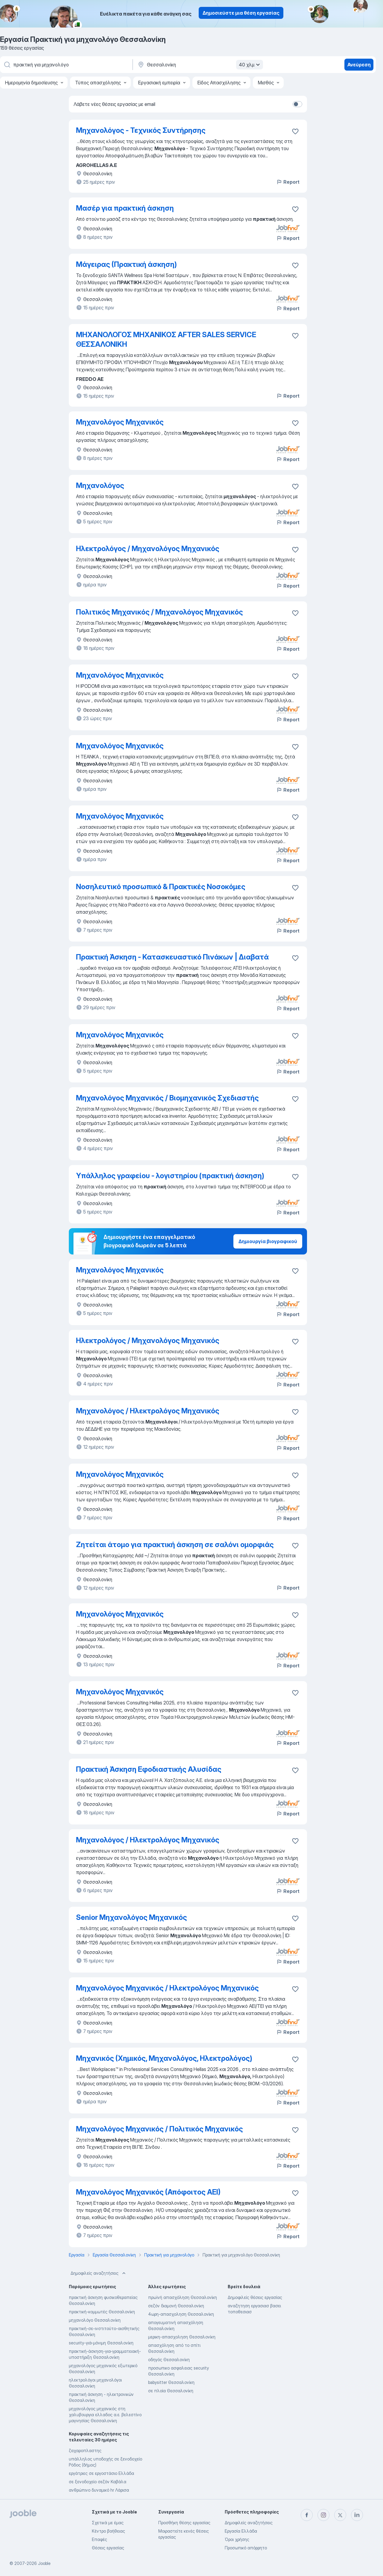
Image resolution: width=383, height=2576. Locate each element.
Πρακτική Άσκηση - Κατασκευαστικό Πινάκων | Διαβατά (172, 957)
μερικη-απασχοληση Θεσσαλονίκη (181, 2336)
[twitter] (340, 2515)
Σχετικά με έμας (108, 2522)
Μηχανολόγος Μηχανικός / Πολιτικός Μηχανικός (159, 2129)
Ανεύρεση (359, 65)
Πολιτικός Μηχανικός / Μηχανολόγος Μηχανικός (159, 612)
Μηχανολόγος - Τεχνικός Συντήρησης (141, 130)
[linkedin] (357, 2515)
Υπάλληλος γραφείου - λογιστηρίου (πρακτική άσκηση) (170, 1175)
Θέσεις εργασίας (108, 2547)
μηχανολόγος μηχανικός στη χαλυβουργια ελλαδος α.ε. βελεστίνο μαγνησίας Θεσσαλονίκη (105, 2414)
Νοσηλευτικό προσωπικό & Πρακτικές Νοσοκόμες (160, 886)
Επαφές (99, 2539)
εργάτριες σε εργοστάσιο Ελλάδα (101, 2473)
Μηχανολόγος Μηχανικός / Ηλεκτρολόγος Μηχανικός (167, 1988)
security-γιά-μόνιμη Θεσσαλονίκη (101, 2342)
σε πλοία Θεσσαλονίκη (170, 2390)
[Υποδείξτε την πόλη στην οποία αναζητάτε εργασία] (199, 64)
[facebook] (307, 2515)
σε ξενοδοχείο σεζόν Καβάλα (97, 2481)
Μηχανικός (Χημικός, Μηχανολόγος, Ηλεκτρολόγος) (164, 2058)
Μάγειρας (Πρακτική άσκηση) (126, 264)
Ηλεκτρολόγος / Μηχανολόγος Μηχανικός (147, 548)
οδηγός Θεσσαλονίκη (169, 2359)
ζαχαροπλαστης (85, 2450)
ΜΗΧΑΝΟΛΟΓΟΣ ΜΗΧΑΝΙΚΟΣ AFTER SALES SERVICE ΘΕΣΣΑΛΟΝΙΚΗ (166, 339)
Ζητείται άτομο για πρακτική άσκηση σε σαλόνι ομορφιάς (175, 1544)
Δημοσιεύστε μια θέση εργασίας (241, 13)
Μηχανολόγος (100, 485)
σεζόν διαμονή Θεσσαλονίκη (176, 2305)
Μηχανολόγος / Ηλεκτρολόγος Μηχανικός (147, 1410)
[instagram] (323, 2515)
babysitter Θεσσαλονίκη (171, 2382)
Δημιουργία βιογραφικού (267, 1241)
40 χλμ (250, 64)
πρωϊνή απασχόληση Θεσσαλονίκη (182, 2297)
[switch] (297, 104)
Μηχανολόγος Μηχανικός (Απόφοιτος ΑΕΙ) (148, 2192)
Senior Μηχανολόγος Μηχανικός (131, 1917)
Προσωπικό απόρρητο (246, 2547)
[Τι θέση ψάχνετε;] (66, 64)
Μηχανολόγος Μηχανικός (120, 422)
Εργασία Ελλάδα (241, 2531)
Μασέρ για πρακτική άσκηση (125, 208)
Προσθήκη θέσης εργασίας (184, 2522)
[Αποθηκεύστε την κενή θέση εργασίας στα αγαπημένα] (295, 209)
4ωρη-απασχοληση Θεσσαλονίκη (181, 2314)
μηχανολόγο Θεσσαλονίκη (95, 2320)
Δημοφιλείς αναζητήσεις (99, 2273)
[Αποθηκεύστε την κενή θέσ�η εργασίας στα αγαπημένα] (295, 131)
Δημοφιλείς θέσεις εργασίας (255, 2297)
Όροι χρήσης (237, 2539)
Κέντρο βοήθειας (108, 2531)
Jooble (44, 2563)
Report (288, 182)
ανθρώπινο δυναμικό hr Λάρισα (99, 2490)
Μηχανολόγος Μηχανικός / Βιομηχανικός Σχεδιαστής (167, 1098)
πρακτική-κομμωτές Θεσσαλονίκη (102, 2311)
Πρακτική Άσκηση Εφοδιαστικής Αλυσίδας (148, 1769)
